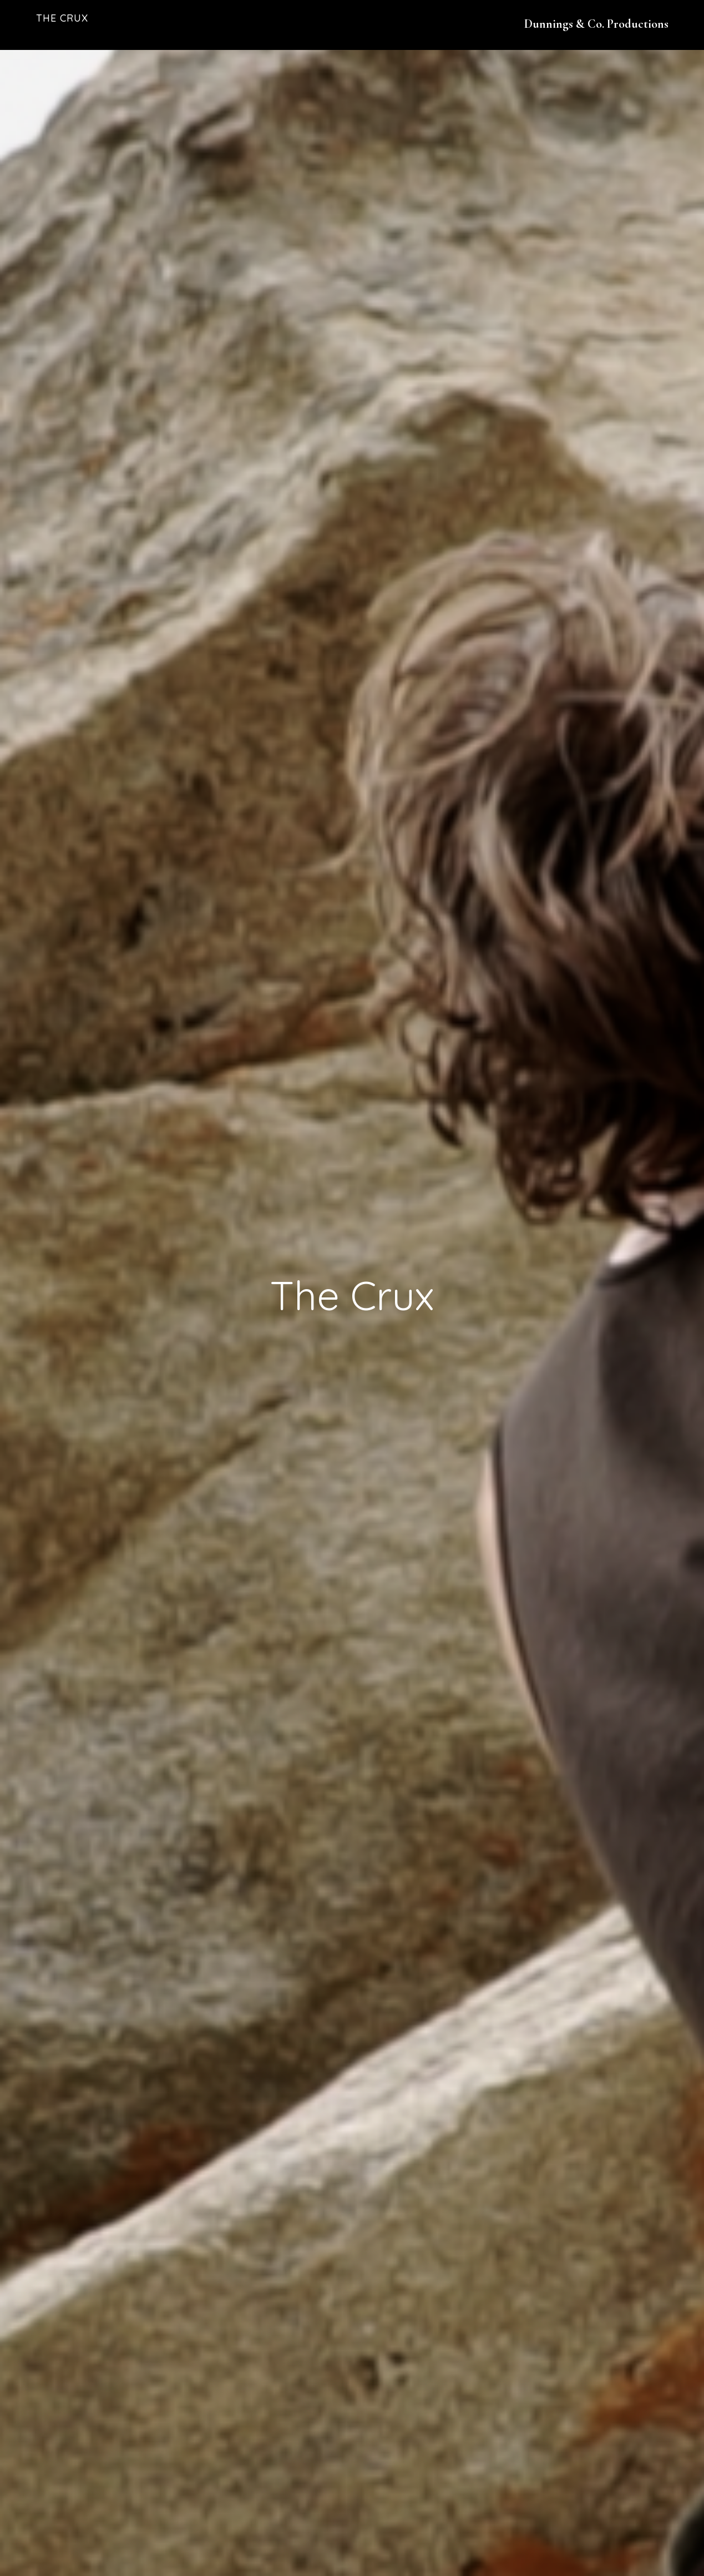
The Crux (62, 18)
